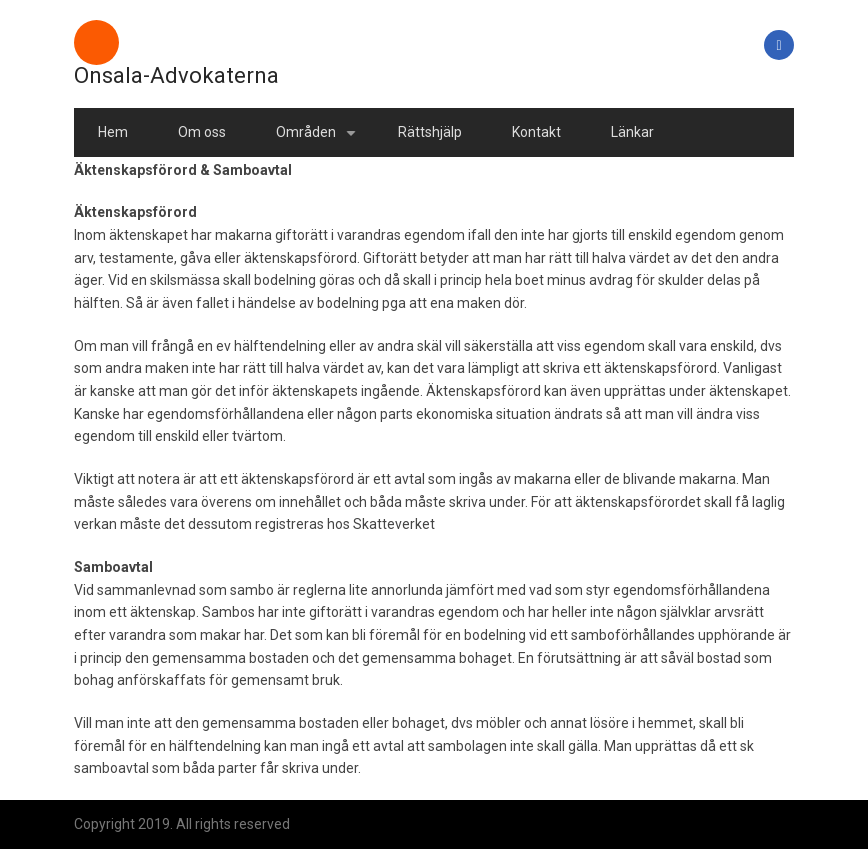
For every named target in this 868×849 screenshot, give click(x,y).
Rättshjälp (430, 132)
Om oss (202, 132)
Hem (113, 132)
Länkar (632, 132)
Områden (319, 140)
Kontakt (536, 132)
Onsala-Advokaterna (176, 75)
